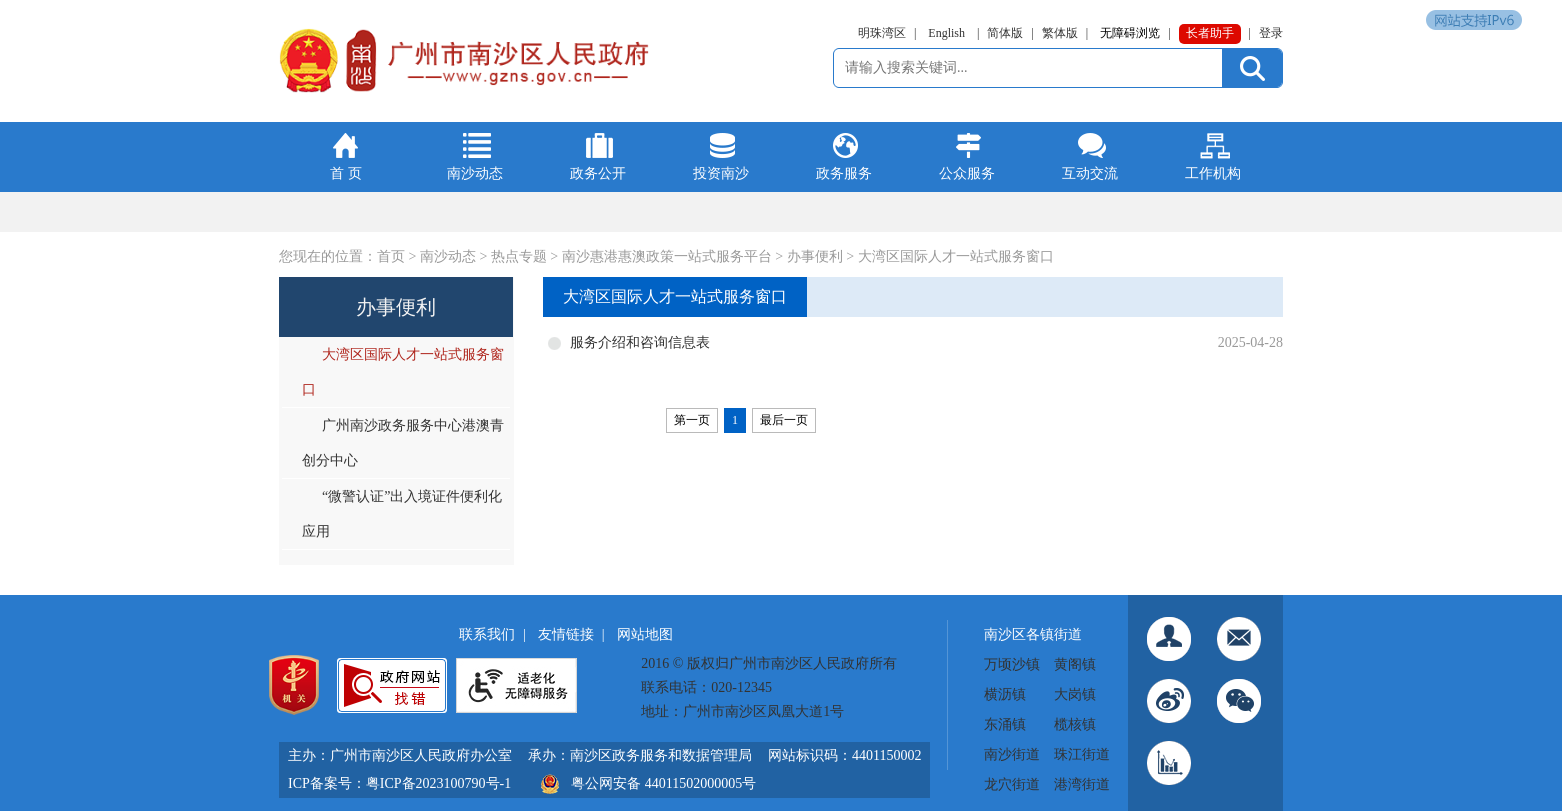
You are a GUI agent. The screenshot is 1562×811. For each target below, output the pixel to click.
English (946, 33)
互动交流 (1090, 173)
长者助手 (1210, 33)
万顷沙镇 (1012, 664)
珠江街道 (1082, 754)
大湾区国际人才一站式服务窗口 (956, 256)
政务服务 (844, 173)
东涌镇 (1005, 724)
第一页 (692, 420)
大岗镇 (1075, 694)
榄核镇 (1075, 724)
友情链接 (566, 634)
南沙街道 (1012, 754)
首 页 (346, 173)
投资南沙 (721, 173)
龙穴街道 (1012, 784)
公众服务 (967, 173)
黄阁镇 (1075, 664)
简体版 (1005, 33)
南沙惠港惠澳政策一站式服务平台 (667, 256)
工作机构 (1213, 173)
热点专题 (519, 256)
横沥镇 (1005, 694)
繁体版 (1060, 33)
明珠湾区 (882, 33)
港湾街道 (1082, 784)
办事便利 (815, 256)
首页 (391, 256)
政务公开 (598, 173)
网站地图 (645, 634)
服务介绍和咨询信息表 (640, 342)
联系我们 (487, 634)
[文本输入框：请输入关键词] (1031, 68)
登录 (1271, 33)
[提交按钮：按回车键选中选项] (1252, 68)
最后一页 (784, 420)
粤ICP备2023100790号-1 (438, 783)
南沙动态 (475, 173)
